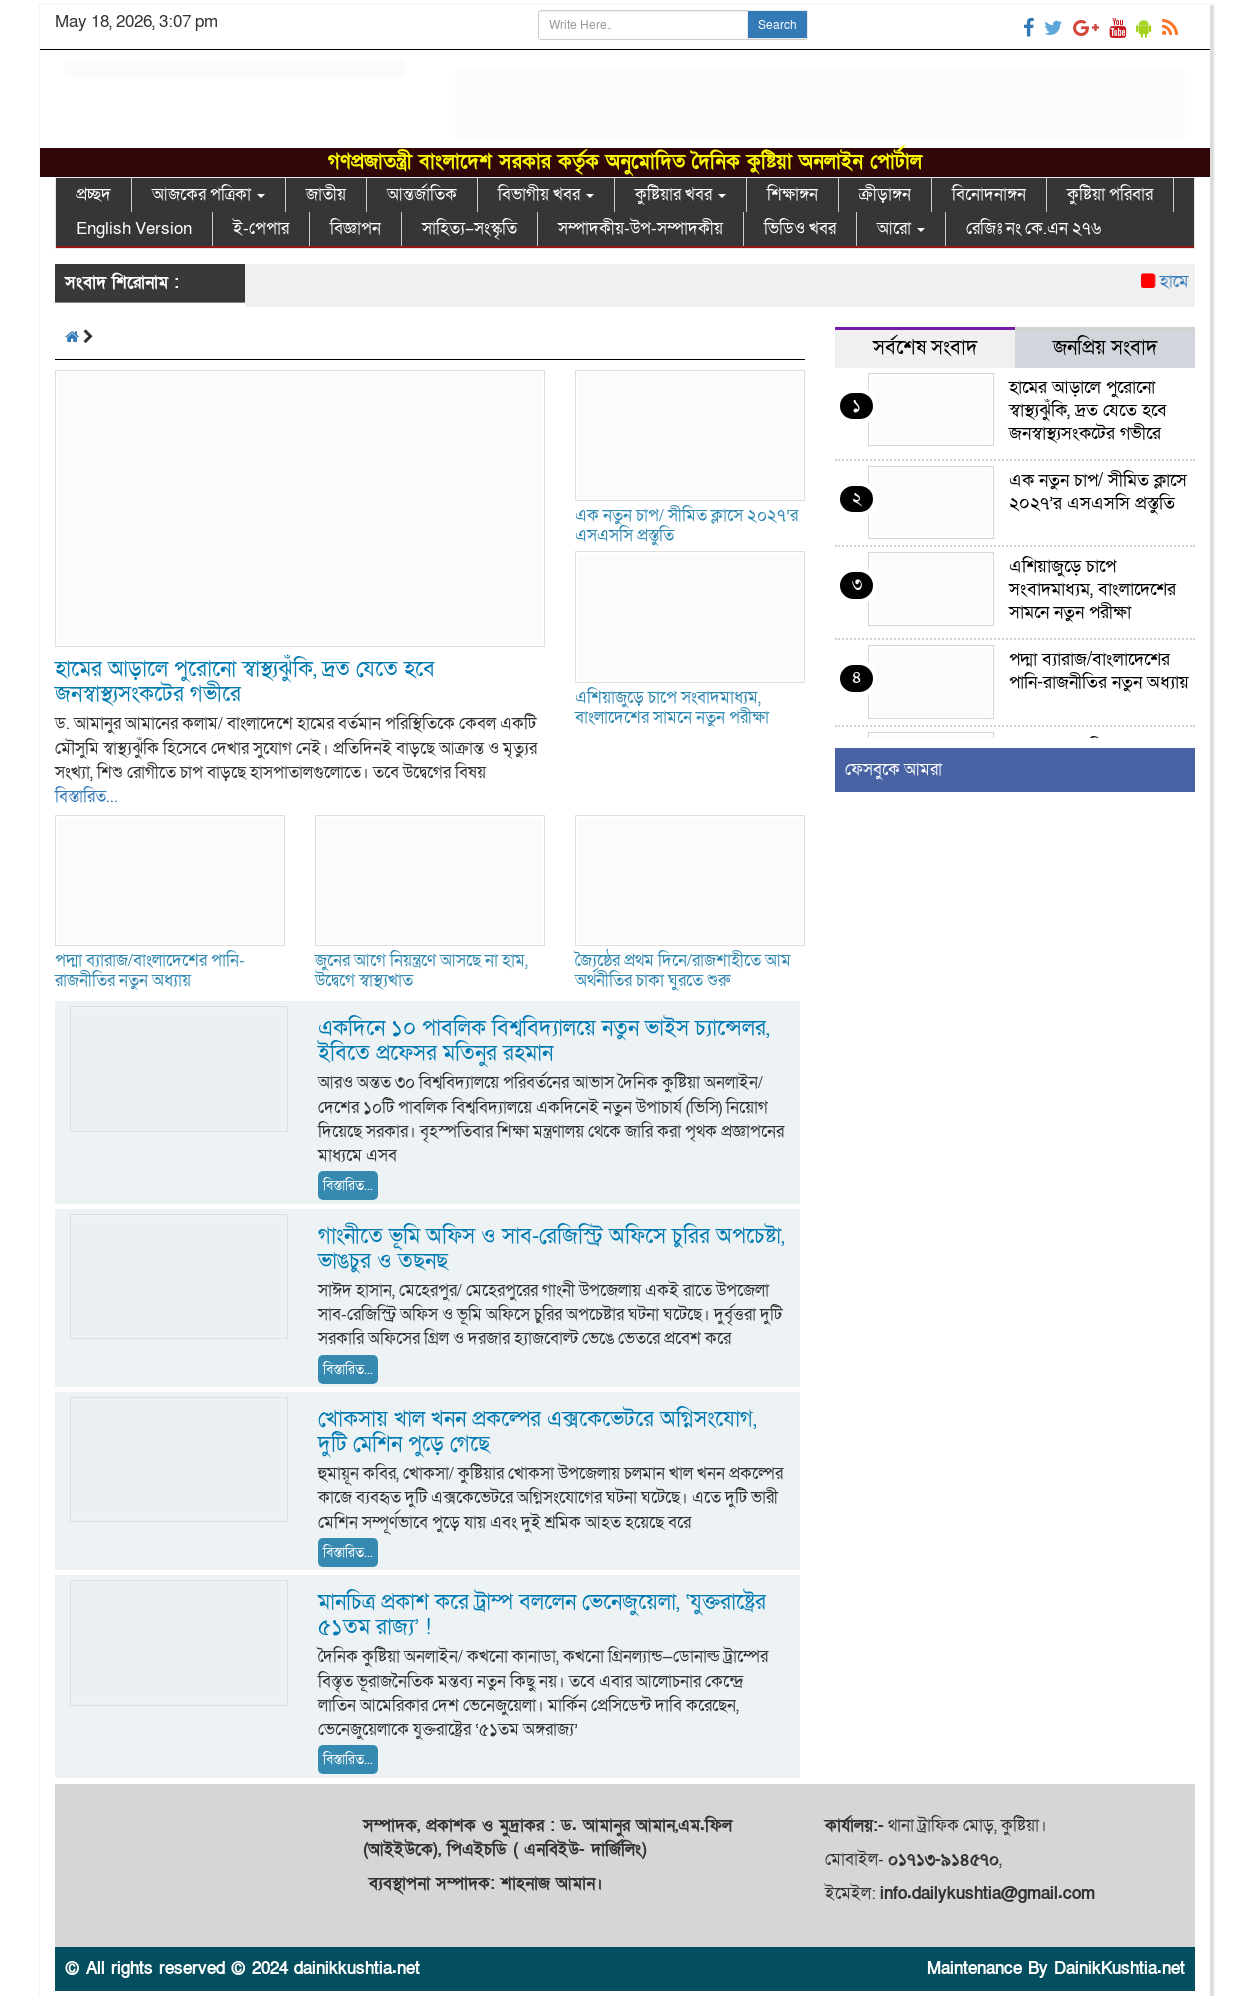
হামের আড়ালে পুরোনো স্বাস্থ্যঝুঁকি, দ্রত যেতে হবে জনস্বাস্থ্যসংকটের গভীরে (245, 682)
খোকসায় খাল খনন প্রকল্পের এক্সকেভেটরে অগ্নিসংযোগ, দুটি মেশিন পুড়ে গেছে (537, 1432)
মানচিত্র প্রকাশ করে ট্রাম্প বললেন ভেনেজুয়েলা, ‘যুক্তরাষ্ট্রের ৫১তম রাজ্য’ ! (542, 1615)
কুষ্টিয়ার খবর (680, 194)
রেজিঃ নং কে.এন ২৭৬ (1033, 228)
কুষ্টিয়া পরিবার (1110, 194)
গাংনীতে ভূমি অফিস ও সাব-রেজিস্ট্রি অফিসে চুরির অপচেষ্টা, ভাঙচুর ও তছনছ (551, 1249)
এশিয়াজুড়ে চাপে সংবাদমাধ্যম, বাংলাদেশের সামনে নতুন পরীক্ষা (672, 707)
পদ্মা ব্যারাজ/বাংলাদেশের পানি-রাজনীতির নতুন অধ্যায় (150, 970)
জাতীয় (326, 194)
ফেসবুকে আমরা (893, 769)
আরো (901, 228)
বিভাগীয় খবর (546, 194)
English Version (134, 228)
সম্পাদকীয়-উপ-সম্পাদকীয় (640, 228)
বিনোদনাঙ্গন (989, 194)
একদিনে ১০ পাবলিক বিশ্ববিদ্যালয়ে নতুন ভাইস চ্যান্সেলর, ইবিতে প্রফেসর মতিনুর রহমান (543, 1041)
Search (777, 25)
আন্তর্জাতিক (422, 194)
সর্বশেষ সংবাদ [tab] (925, 348)
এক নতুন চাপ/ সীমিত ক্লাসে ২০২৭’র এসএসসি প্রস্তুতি (686, 525)
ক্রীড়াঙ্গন (885, 194)
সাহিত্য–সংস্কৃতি (469, 228)
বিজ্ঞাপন (355, 228)
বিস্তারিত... (86, 796)
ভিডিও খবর (800, 228)
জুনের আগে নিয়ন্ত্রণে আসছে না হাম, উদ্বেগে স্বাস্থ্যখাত (421, 970)
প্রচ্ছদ (93, 194)
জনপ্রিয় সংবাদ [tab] (1105, 348)
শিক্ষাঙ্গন (792, 194)
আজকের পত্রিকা (208, 194)
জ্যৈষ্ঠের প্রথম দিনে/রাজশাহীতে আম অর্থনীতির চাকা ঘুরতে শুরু (683, 970)
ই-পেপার (261, 228)
